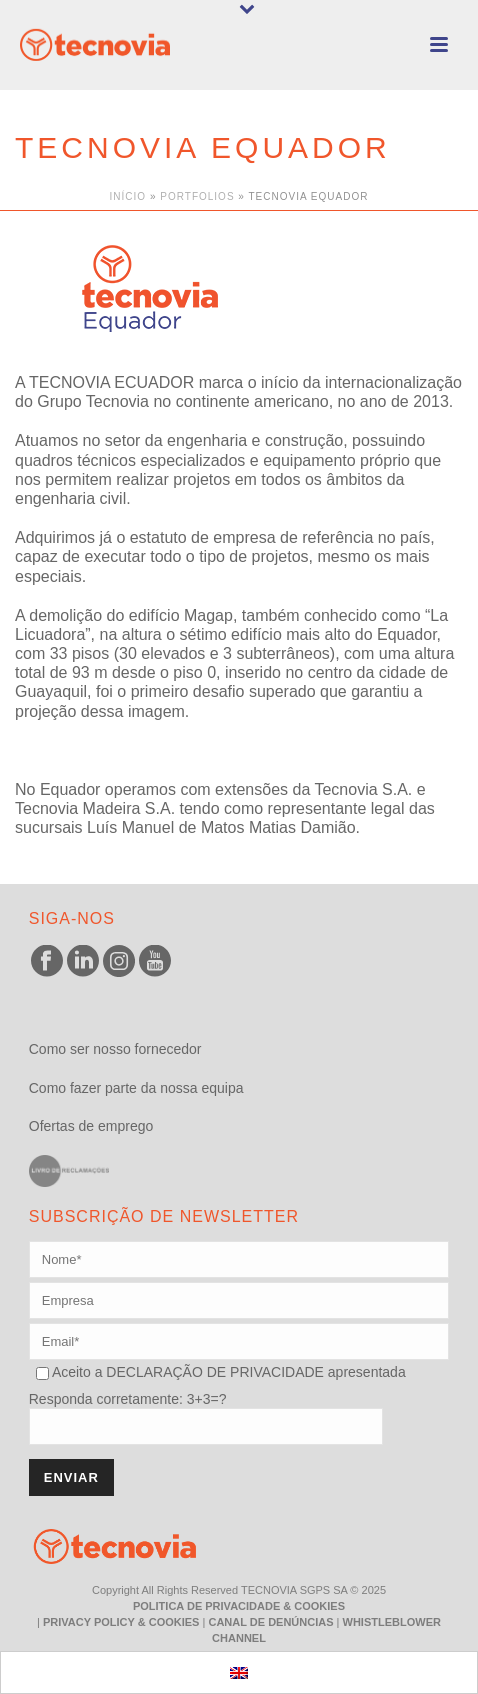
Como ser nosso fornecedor (115, 1049)
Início (128, 196)
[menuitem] (239, 1672)
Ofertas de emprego (91, 1126)
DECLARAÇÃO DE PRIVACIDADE (212, 1372)
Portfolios (197, 196)
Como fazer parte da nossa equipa (136, 1088)
